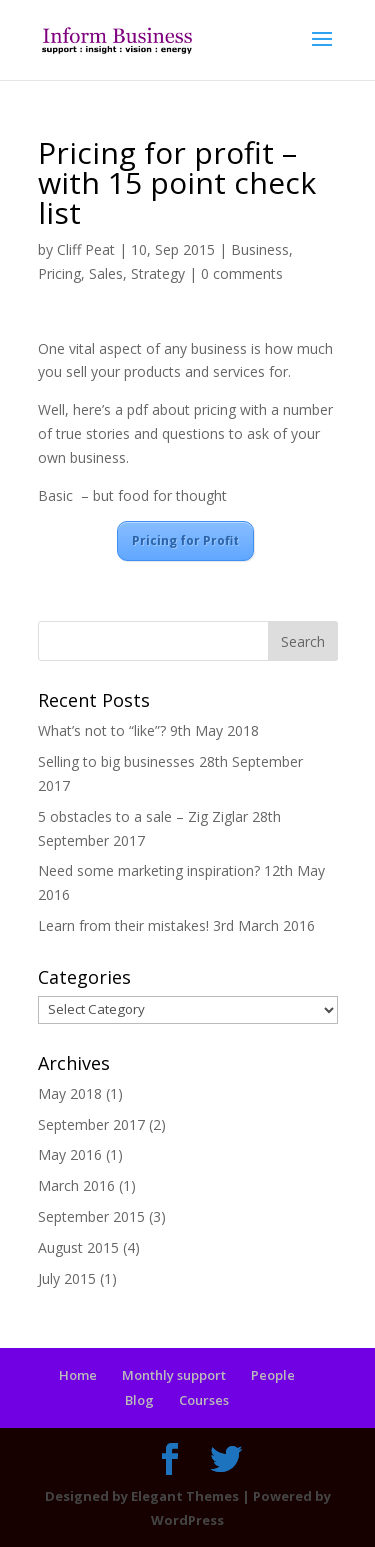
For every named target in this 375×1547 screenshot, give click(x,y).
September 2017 (91, 1124)
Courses (204, 1400)
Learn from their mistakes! (123, 925)
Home (78, 1375)
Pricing (59, 273)
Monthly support (174, 1375)
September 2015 (91, 1216)
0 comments (242, 273)
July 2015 (67, 1278)
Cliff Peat (86, 249)
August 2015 (78, 1247)
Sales (106, 273)
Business (260, 249)
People (273, 1375)
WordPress (187, 1520)
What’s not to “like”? (102, 730)
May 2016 (70, 1154)
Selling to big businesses (116, 761)
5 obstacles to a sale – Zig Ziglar (143, 816)
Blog (139, 1400)
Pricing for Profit (185, 540)
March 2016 (76, 1185)
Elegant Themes (185, 1496)
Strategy (158, 273)
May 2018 (70, 1093)
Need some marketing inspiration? (149, 870)
